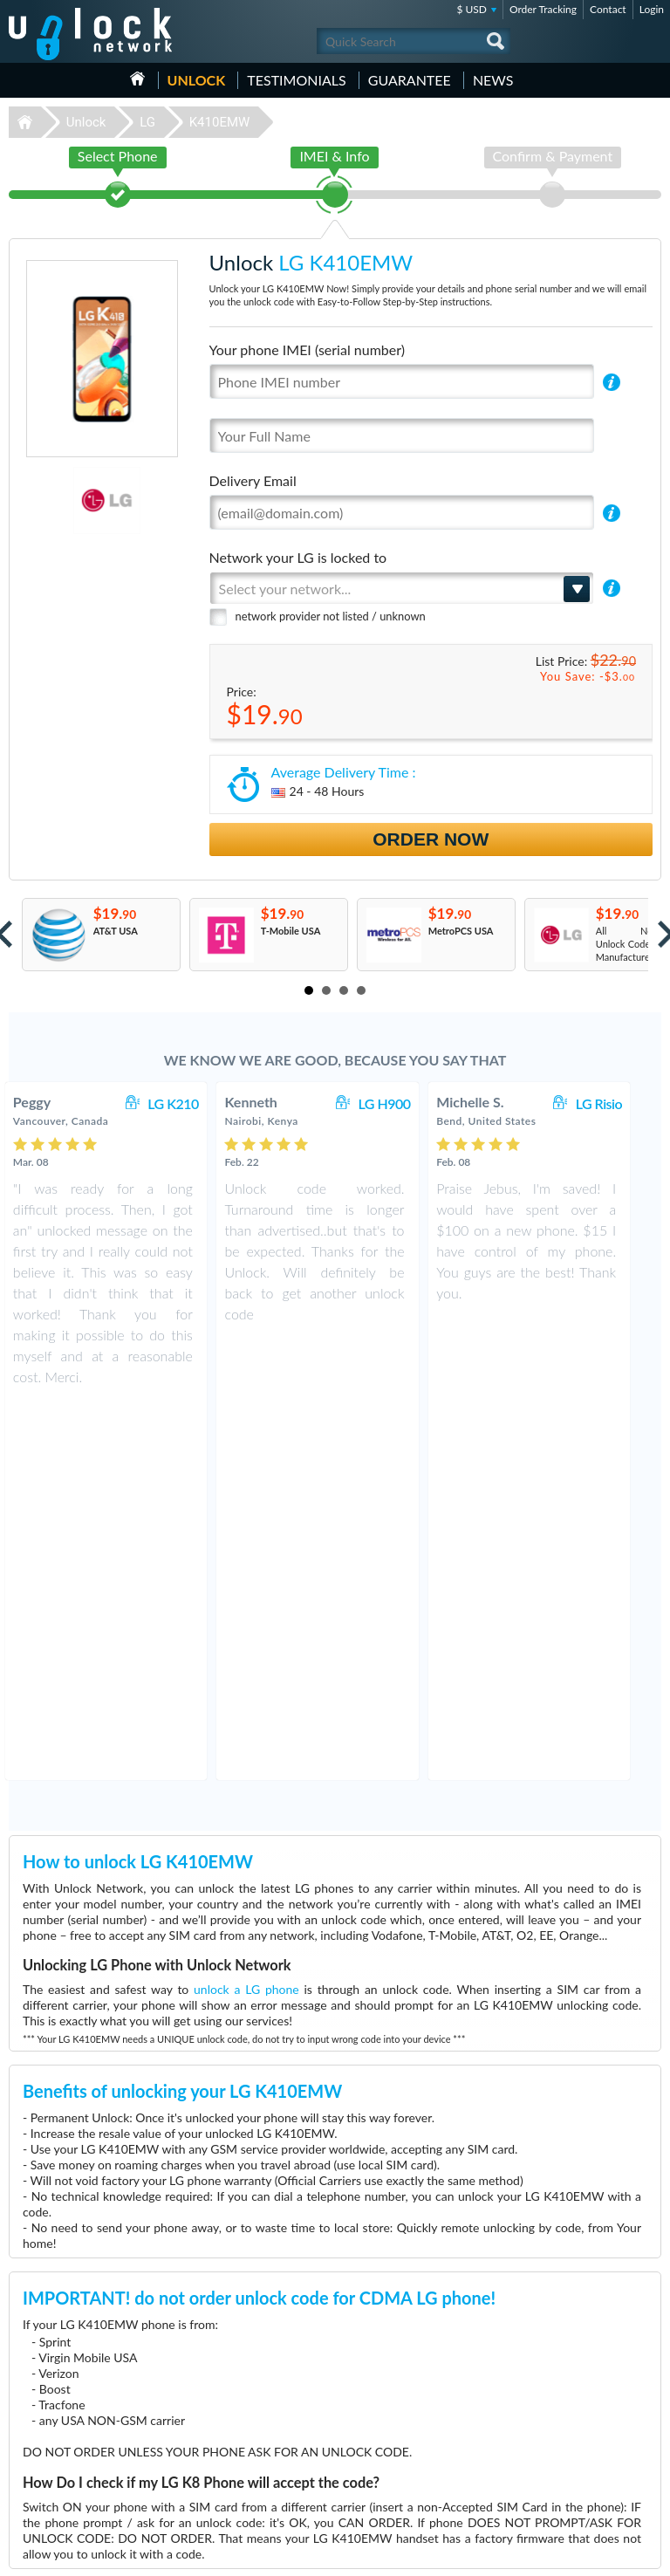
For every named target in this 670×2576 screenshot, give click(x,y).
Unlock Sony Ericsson (57, 2488)
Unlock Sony (38, 2462)
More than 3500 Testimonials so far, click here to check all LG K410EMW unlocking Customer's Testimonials (327, 2214)
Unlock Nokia (40, 2423)
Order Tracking (543, 9)
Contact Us (554, 2421)
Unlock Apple (40, 2449)
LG (147, 122)
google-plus (648, 2555)
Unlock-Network (90, 34)
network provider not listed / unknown (331, 616)
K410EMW (219, 122)
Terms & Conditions (572, 2434)
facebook (578, 2555)
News (493, 80)
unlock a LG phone (246, 1614)
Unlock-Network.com (90, 2338)
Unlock (197, 80)
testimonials (296, 80)
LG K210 (190, 1103)
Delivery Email (253, 480)
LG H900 (401, 1103)
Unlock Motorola (47, 2475)
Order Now (431, 839)
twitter (613, 2555)
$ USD (471, 9)
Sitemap (548, 2460)
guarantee (409, 80)
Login (651, 9)
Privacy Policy (560, 2447)
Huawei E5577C (375, 2409)
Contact (608, 9)
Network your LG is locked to (298, 557)
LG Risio (616, 1103)
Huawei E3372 (372, 2423)
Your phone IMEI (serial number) (307, 349)
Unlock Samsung (47, 2436)
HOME (137, 79)
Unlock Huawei (44, 2409)
